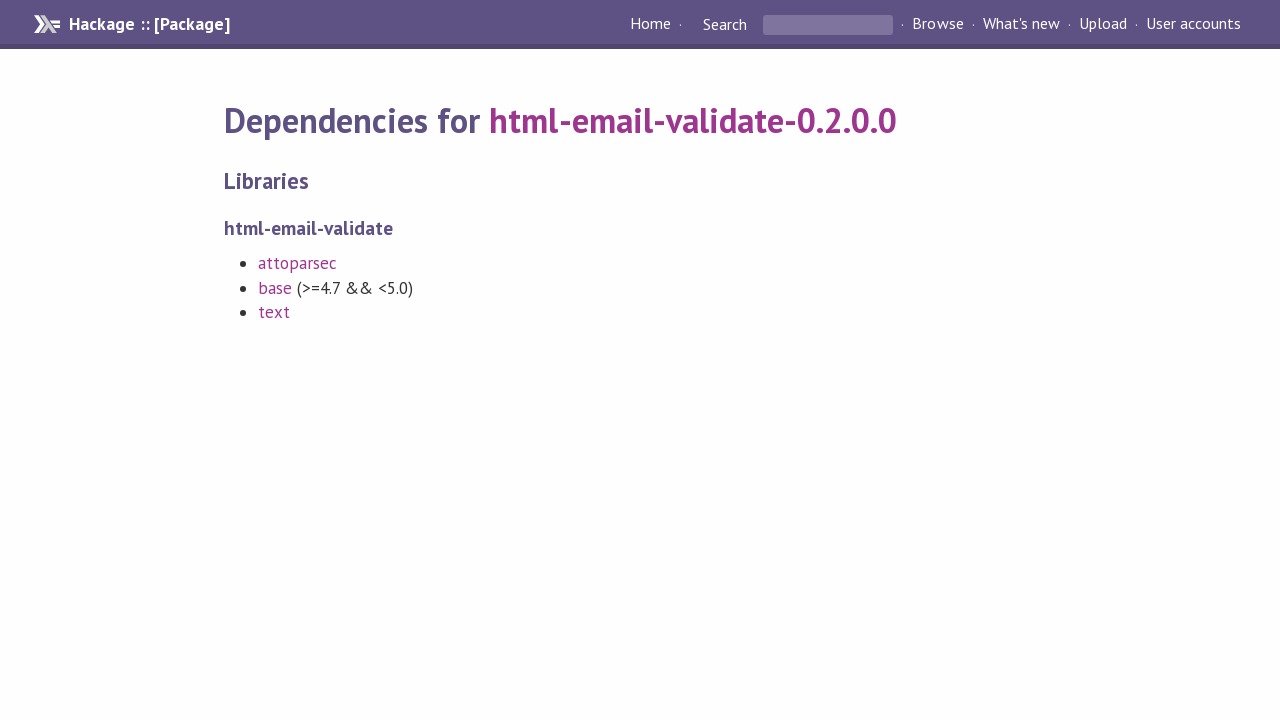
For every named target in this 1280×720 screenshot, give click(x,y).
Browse (937, 24)
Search (725, 24)
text (274, 312)
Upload (1103, 24)
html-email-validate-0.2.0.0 (693, 120)
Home (650, 24)
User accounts (1193, 24)
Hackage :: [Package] (149, 24)
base (275, 288)
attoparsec (297, 263)
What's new (1021, 24)
